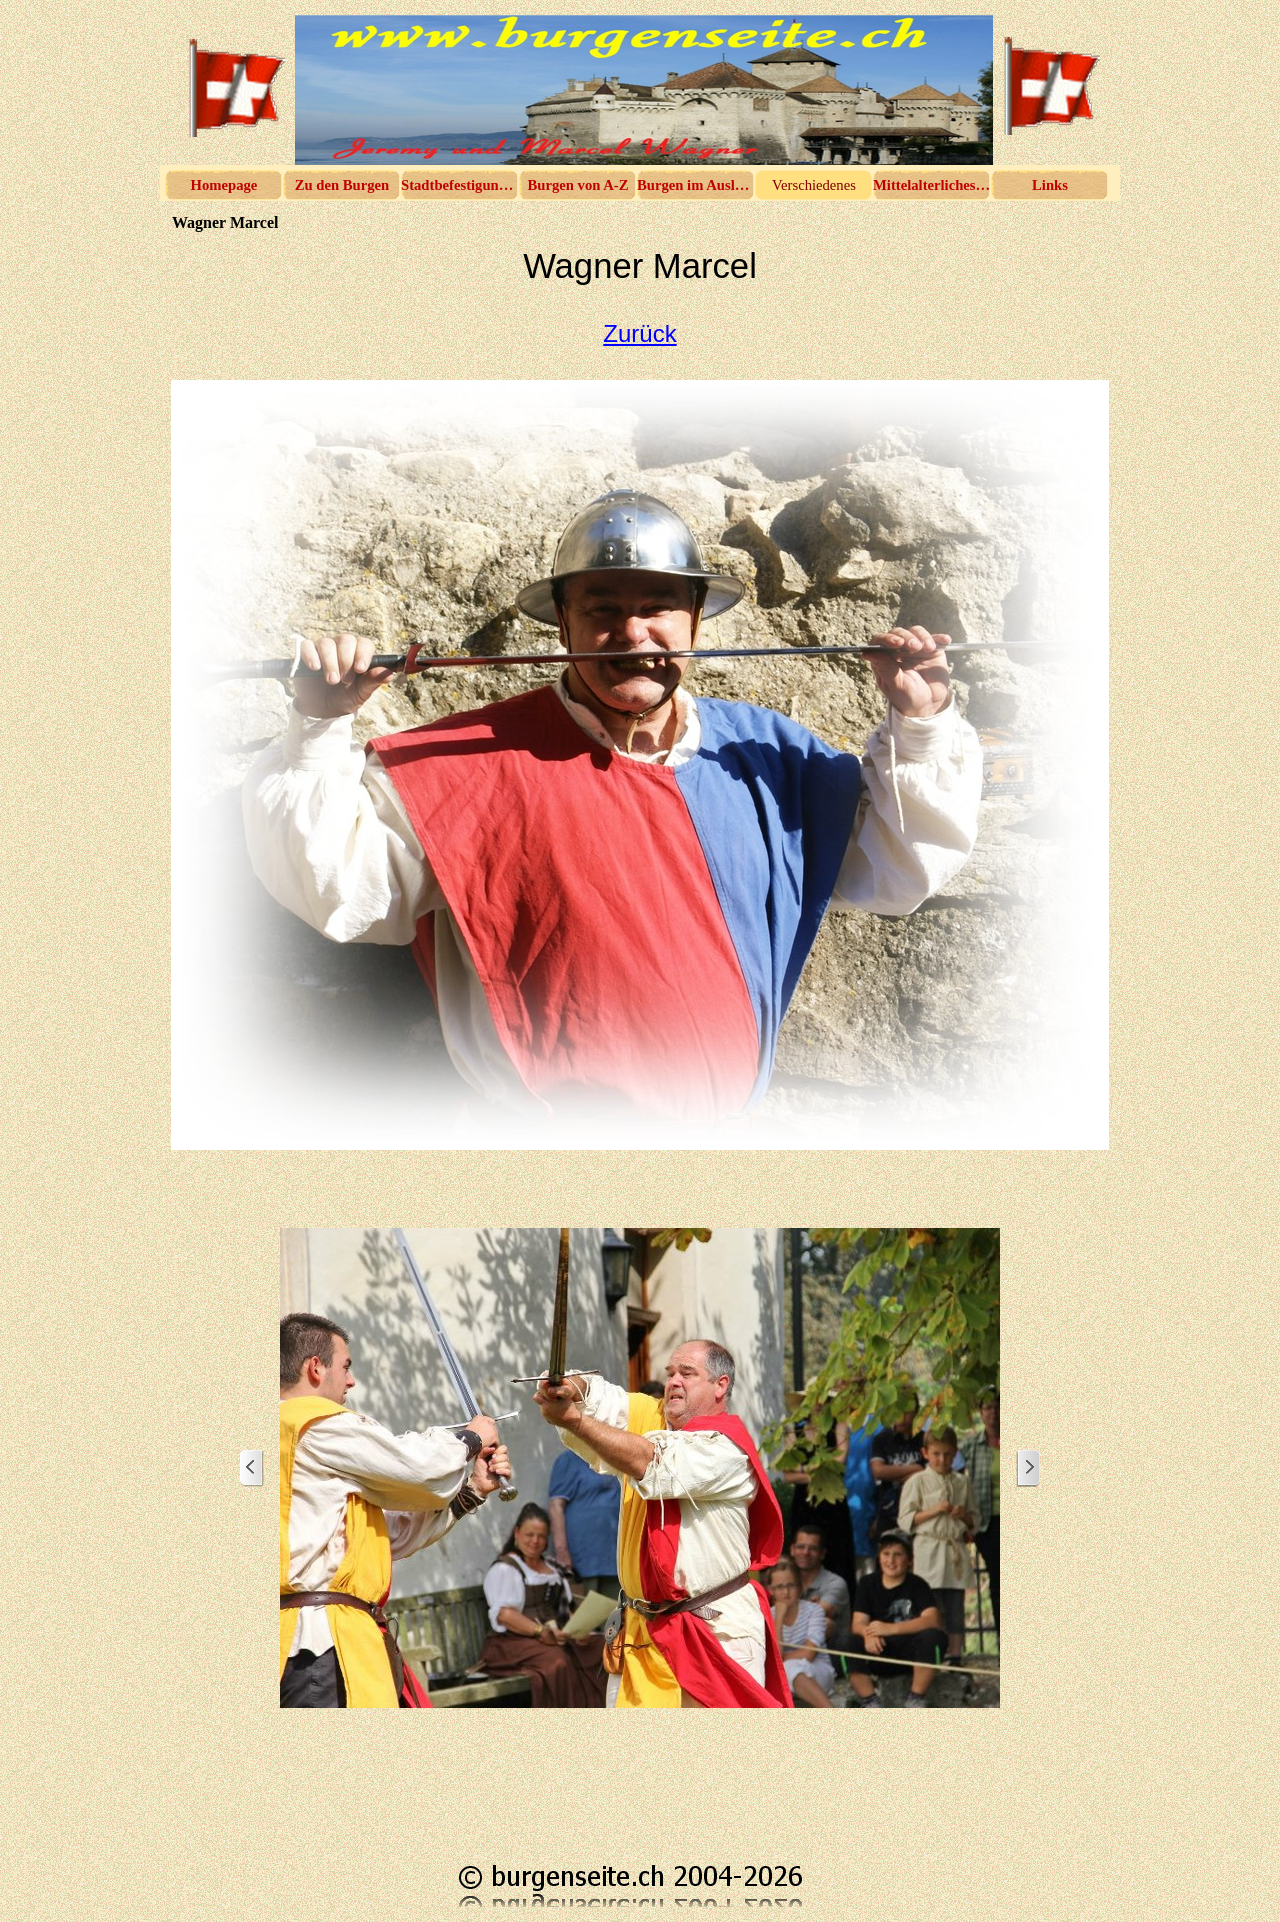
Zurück (639, 333)
